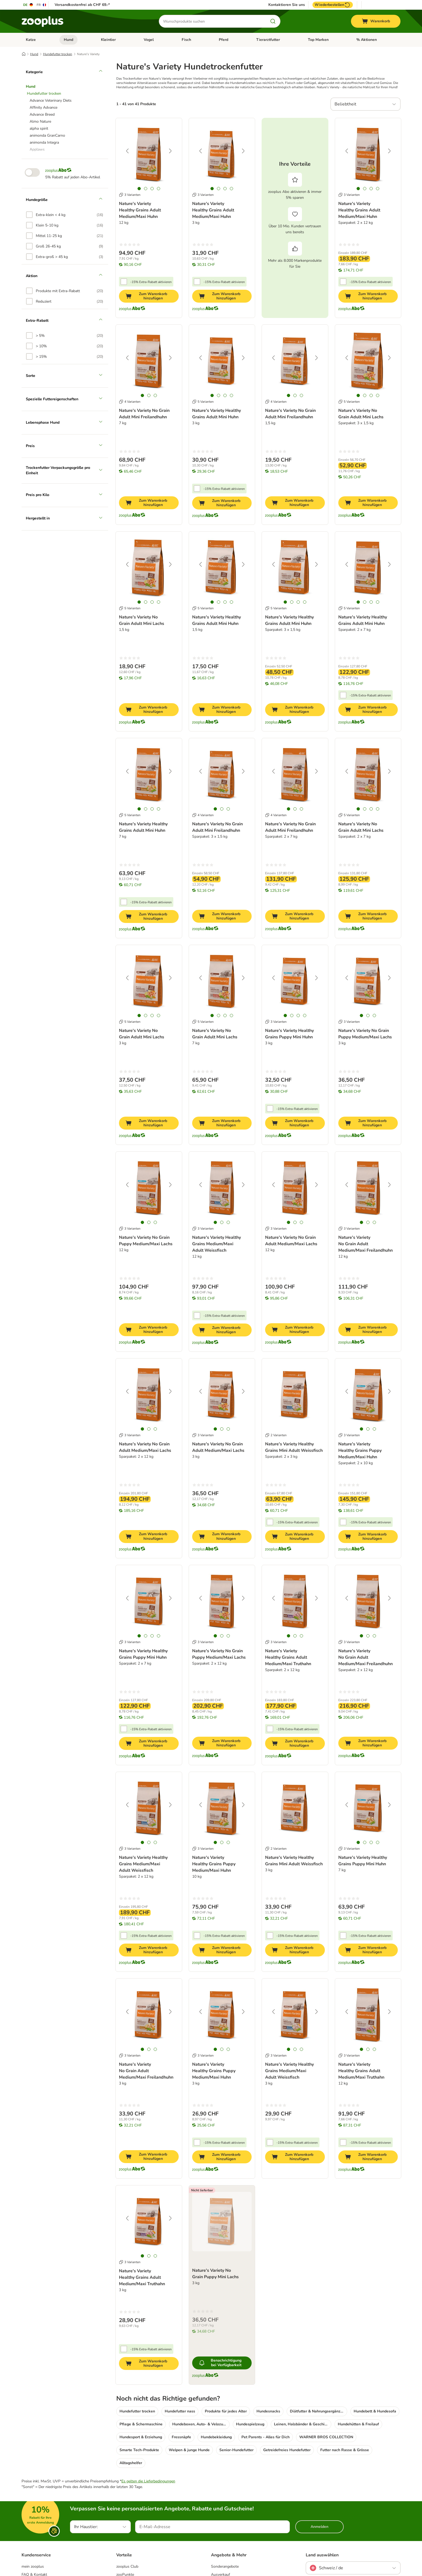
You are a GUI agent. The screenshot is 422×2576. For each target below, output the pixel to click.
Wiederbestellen (333, 5)
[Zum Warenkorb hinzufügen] (149, 296)
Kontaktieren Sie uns (286, 4)
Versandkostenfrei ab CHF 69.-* (82, 4)
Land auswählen (322, 2555)
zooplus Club (127, 2566)
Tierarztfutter (268, 39)
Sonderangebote (225, 2566)
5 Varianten (203, 401)
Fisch (186, 39)
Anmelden (319, 2526)
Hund (68, 39)
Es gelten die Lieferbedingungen (148, 2481)
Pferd (223, 39)
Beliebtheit (345, 104)
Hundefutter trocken (57, 54)
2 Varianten (276, 1435)
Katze (31, 39)
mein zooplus (33, 2566)
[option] (64, 214)
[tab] (139, 188)
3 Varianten (129, 195)
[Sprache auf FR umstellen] (41, 5)
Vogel (149, 39)
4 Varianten (129, 401)
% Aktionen (366, 39)
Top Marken (318, 39)
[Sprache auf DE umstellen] (28, 5)
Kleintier (108, 39)
